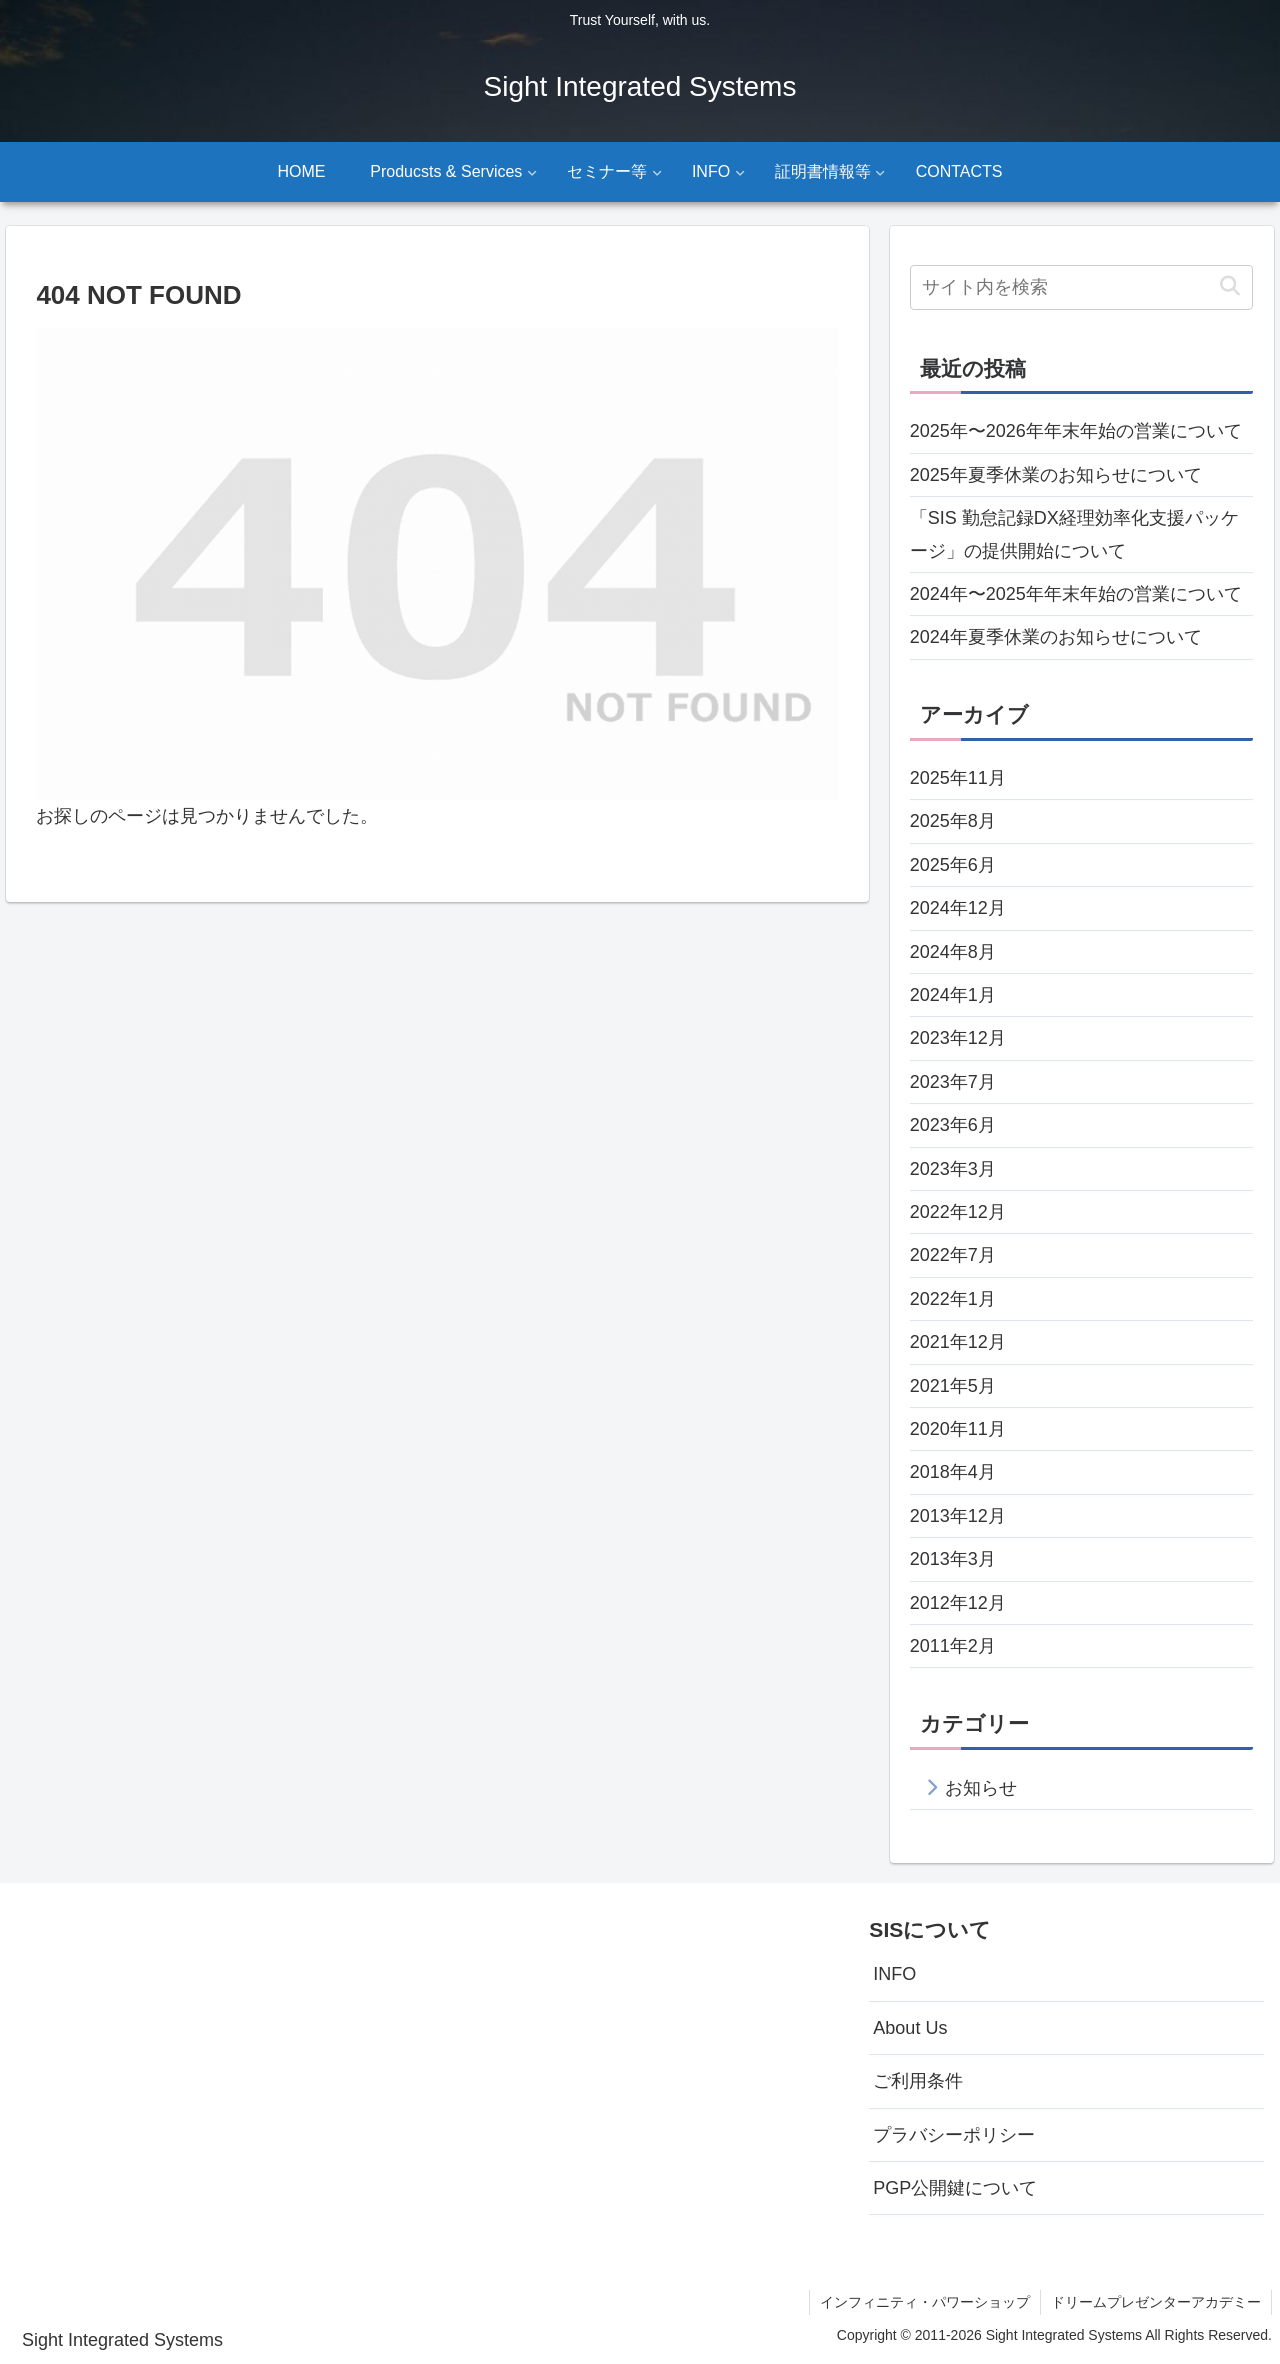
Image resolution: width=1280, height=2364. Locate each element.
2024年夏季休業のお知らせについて (1056, 637)
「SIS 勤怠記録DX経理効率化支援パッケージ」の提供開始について (1074, 534)
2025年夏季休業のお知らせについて (1056, 475)
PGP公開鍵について (955, 2188)
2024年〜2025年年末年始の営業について (1076, 594)
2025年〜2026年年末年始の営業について (1076, 431)
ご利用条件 (918, 2081)
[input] (1082, 287)
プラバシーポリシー (954, 2135)
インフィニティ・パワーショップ (925, 2302)
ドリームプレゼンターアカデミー (1156, 2302)
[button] (1229, 286)
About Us (910, 2028)
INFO (894, 1974)
